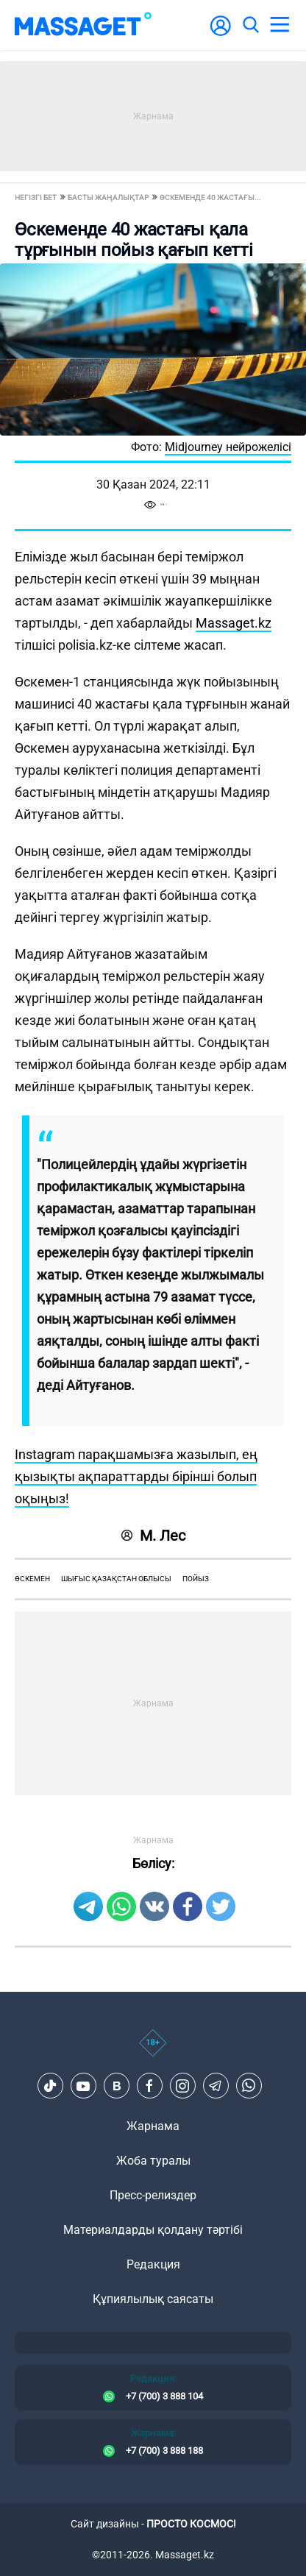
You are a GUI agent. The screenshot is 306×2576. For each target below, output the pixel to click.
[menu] (279, 25)
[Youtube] (83, 2086)
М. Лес (153, 1535)
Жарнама (153, 2126)
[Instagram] (182, 2086)
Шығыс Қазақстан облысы (116, 1579)
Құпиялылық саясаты (153, 2299)
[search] (250, 25)
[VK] (116, 2086)
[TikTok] (50, 2086)
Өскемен (32, 1579)
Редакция (153, 2264)
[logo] (83, 25)
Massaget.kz (233, 623)
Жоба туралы (153, 2161)
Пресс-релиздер (153, 2195)
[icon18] (153, 2051)
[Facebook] (149, 2086)
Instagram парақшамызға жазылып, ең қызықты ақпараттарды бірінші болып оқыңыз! (136, 1476)
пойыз (195, 1579)
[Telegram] (215, 2086)
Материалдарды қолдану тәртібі (153, 2230)
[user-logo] (220, 33)
